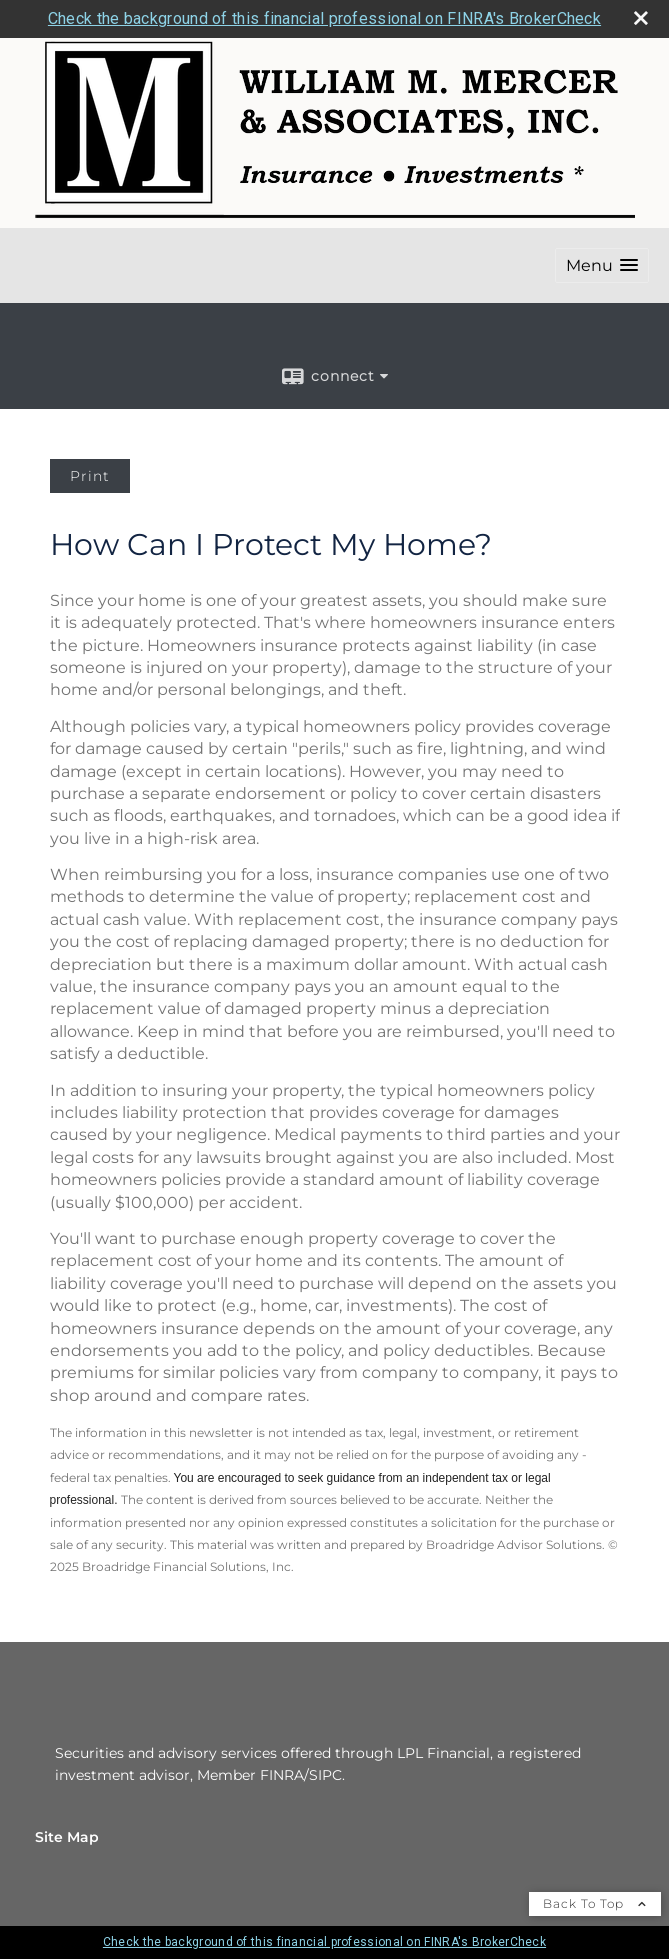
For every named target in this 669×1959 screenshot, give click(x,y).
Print (90, 476)
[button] (602, 265)
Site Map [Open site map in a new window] (67, 1837)
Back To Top (595, 1903)
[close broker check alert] (641, 18)
